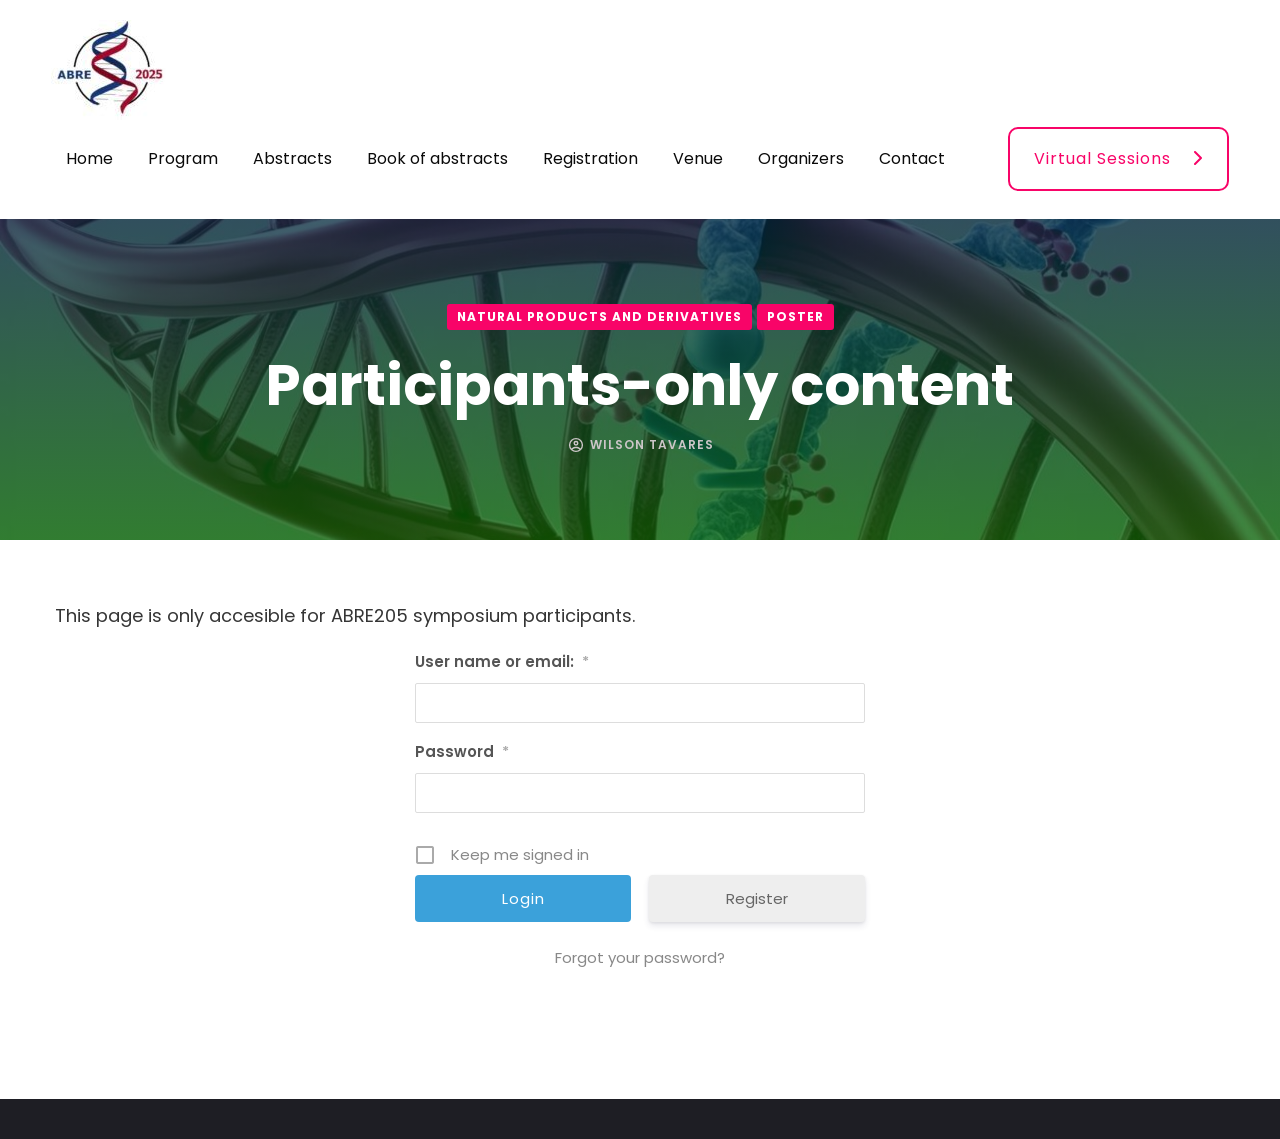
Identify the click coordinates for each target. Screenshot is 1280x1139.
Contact (912, 158)
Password (462, 751)
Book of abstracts (437, 158)
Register (757, 898)
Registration (590, 158)
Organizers (801, 158)
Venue (698, 158)
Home (89, 158)
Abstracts (292, 158)
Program (183, 158)
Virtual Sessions (1102, 158)
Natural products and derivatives (599, 316)
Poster (795, 316)
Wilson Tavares (652, 444)
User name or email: (502, 661)
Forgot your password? (640, 957)
